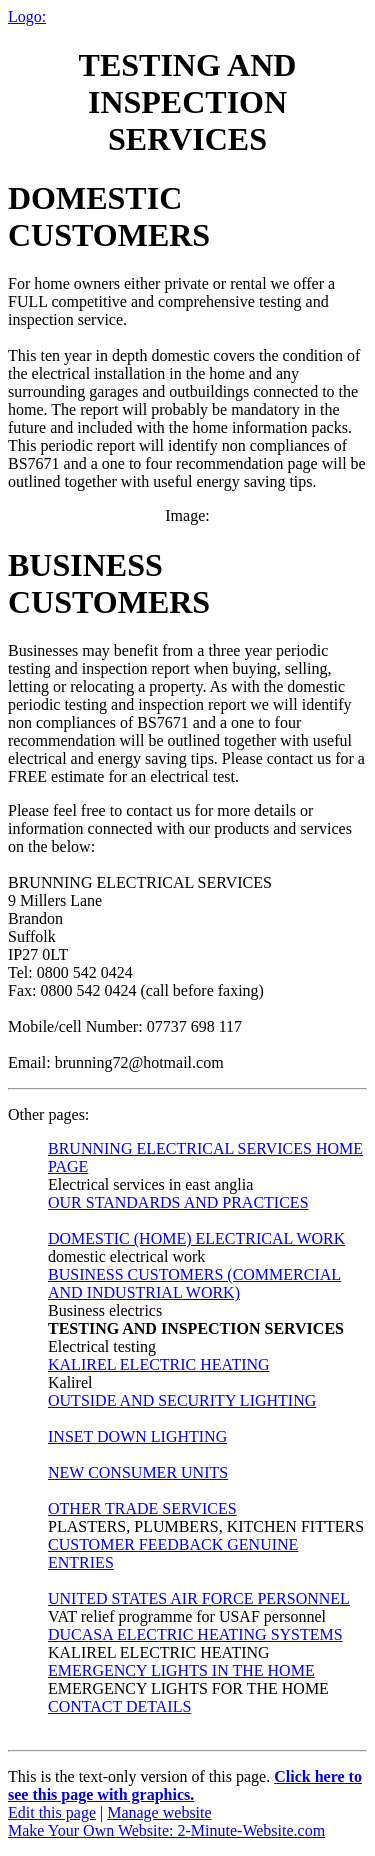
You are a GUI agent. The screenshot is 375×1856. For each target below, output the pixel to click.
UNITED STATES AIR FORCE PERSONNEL (199, 1598)
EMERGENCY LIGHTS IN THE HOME (181, 1670)
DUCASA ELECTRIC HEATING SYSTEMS (195, 1634)
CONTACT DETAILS (119, 1706)
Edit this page (52, 1812)
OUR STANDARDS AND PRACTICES (178, 1202)
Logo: (27, 16)
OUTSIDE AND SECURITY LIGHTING (182, 1400)
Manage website (159, 1812)
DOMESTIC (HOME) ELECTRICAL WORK (196, 1238)
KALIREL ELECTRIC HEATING (159, 1364)
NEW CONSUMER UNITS (138, 1472)
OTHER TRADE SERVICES (142, 1508)
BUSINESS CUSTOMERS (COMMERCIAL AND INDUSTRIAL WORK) (194, 1283)
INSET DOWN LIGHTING (137, 1436)
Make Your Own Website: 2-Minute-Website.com (166, 1830)
